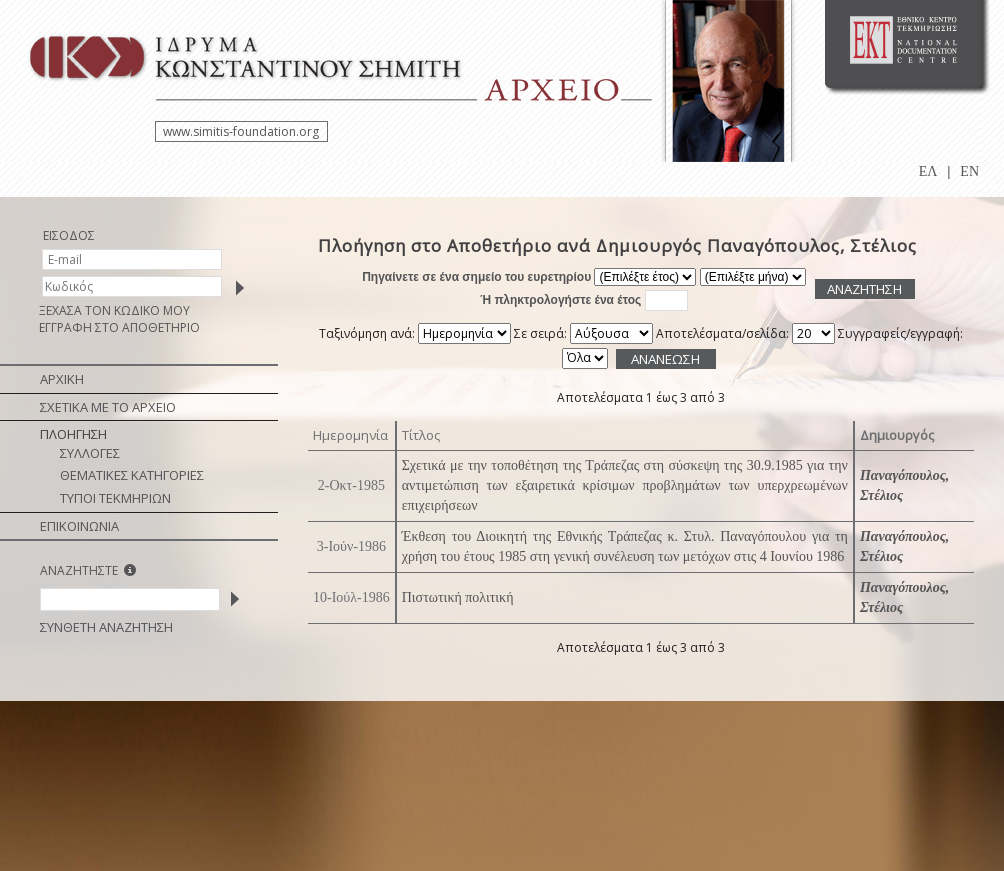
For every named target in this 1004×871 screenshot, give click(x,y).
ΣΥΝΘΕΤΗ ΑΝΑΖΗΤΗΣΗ (106, 627)
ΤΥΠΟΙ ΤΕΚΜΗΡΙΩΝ (115, 498)
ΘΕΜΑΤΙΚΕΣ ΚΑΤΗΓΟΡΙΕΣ (132, 475)
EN (969, 171)
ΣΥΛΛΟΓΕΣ (90, 453)
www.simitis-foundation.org (241, 131)
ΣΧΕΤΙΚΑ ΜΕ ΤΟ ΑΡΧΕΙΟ (108, 407)
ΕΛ (928, 171)
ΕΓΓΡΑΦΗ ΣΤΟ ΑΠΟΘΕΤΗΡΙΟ (119, 327)
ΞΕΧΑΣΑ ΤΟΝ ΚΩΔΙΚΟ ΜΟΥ (114, 310)
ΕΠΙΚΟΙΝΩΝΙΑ (79, 526)
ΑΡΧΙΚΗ (62, 379)
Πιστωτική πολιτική (458, 597)
